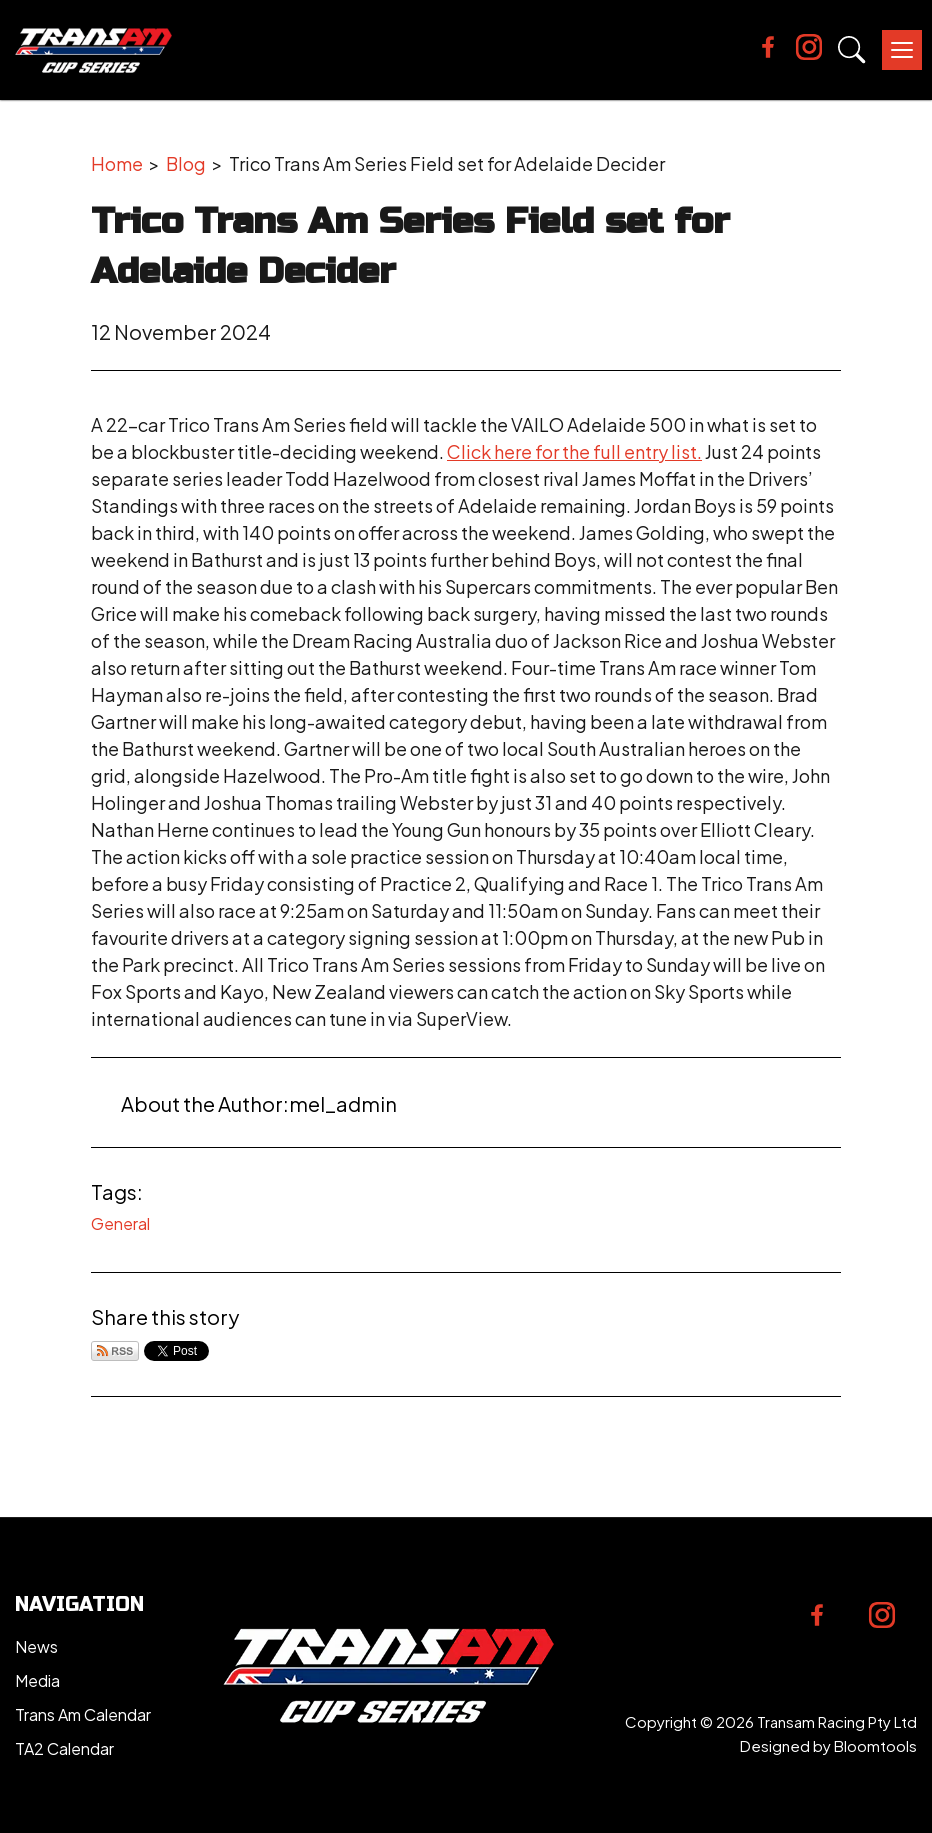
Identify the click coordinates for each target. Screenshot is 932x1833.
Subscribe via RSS (115, 1351)
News (36, 1646)
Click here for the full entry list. (574, 451)
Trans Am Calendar (83, 1714)
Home (117, 163)
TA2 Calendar (64, 1748)
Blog (186, 163)
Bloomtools (875, 1745)
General (120, 1223)
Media (37, 1680)
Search (852, 50)
